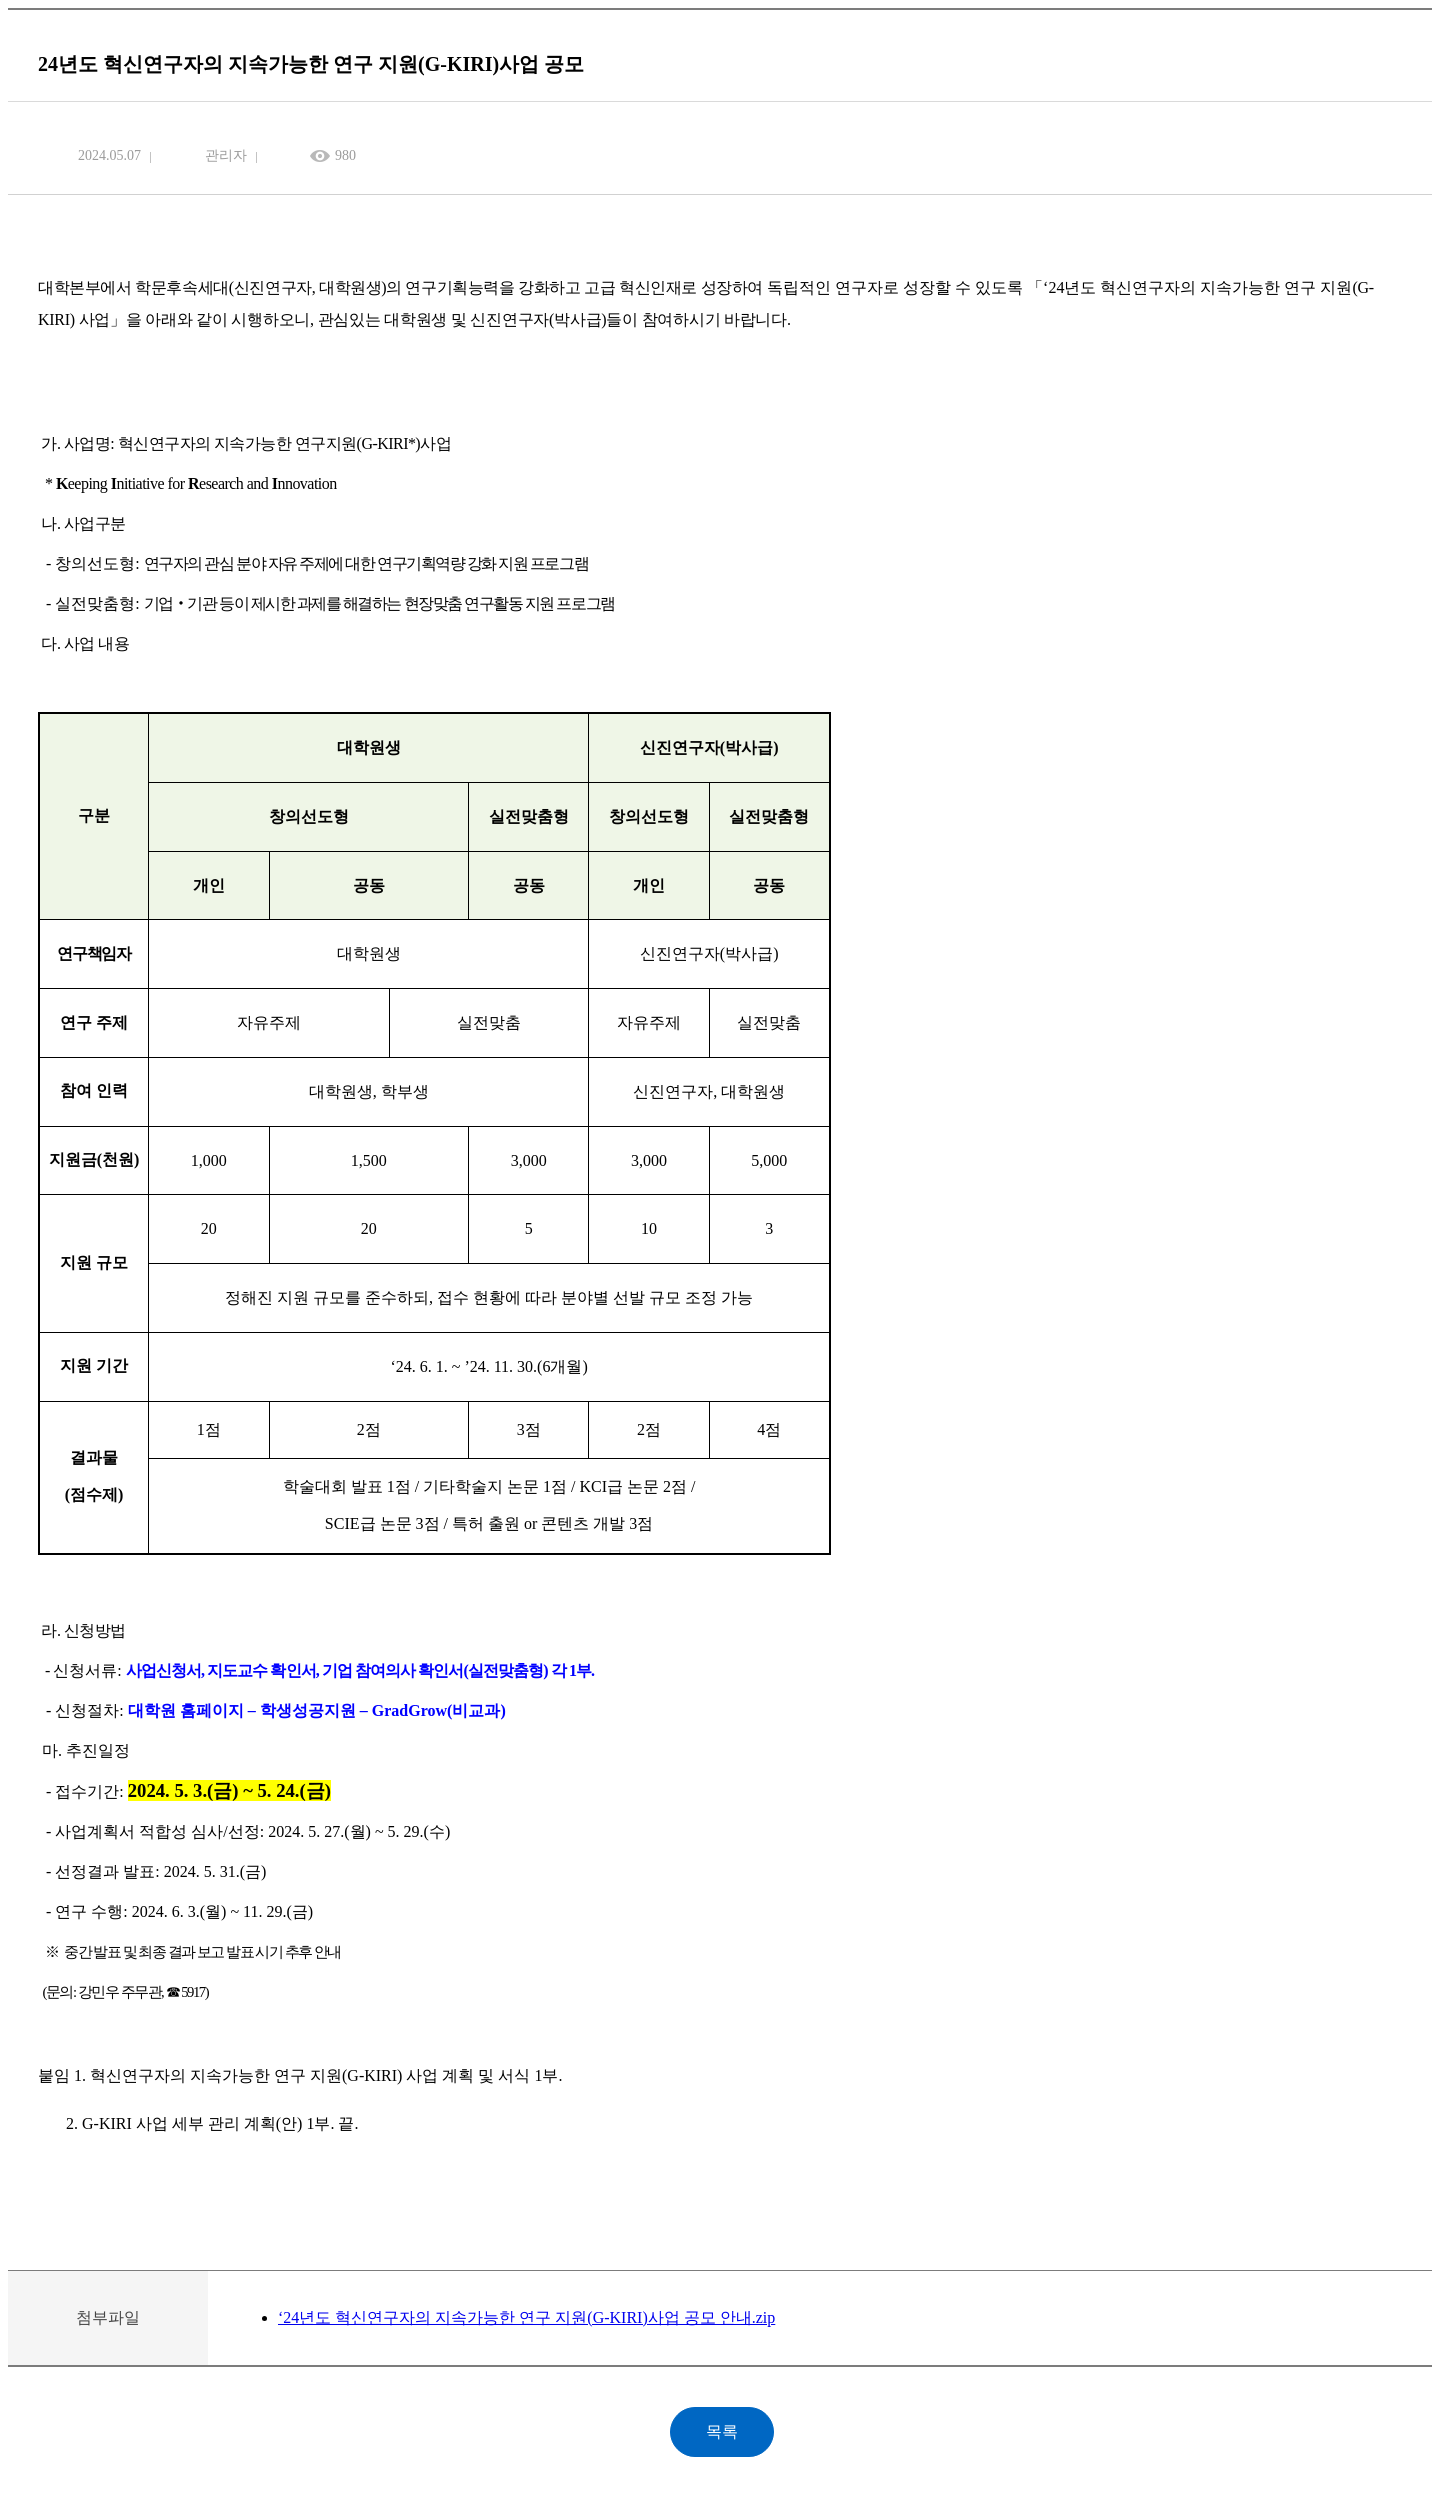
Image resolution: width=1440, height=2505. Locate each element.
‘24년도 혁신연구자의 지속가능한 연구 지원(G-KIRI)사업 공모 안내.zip (526, 2317)
